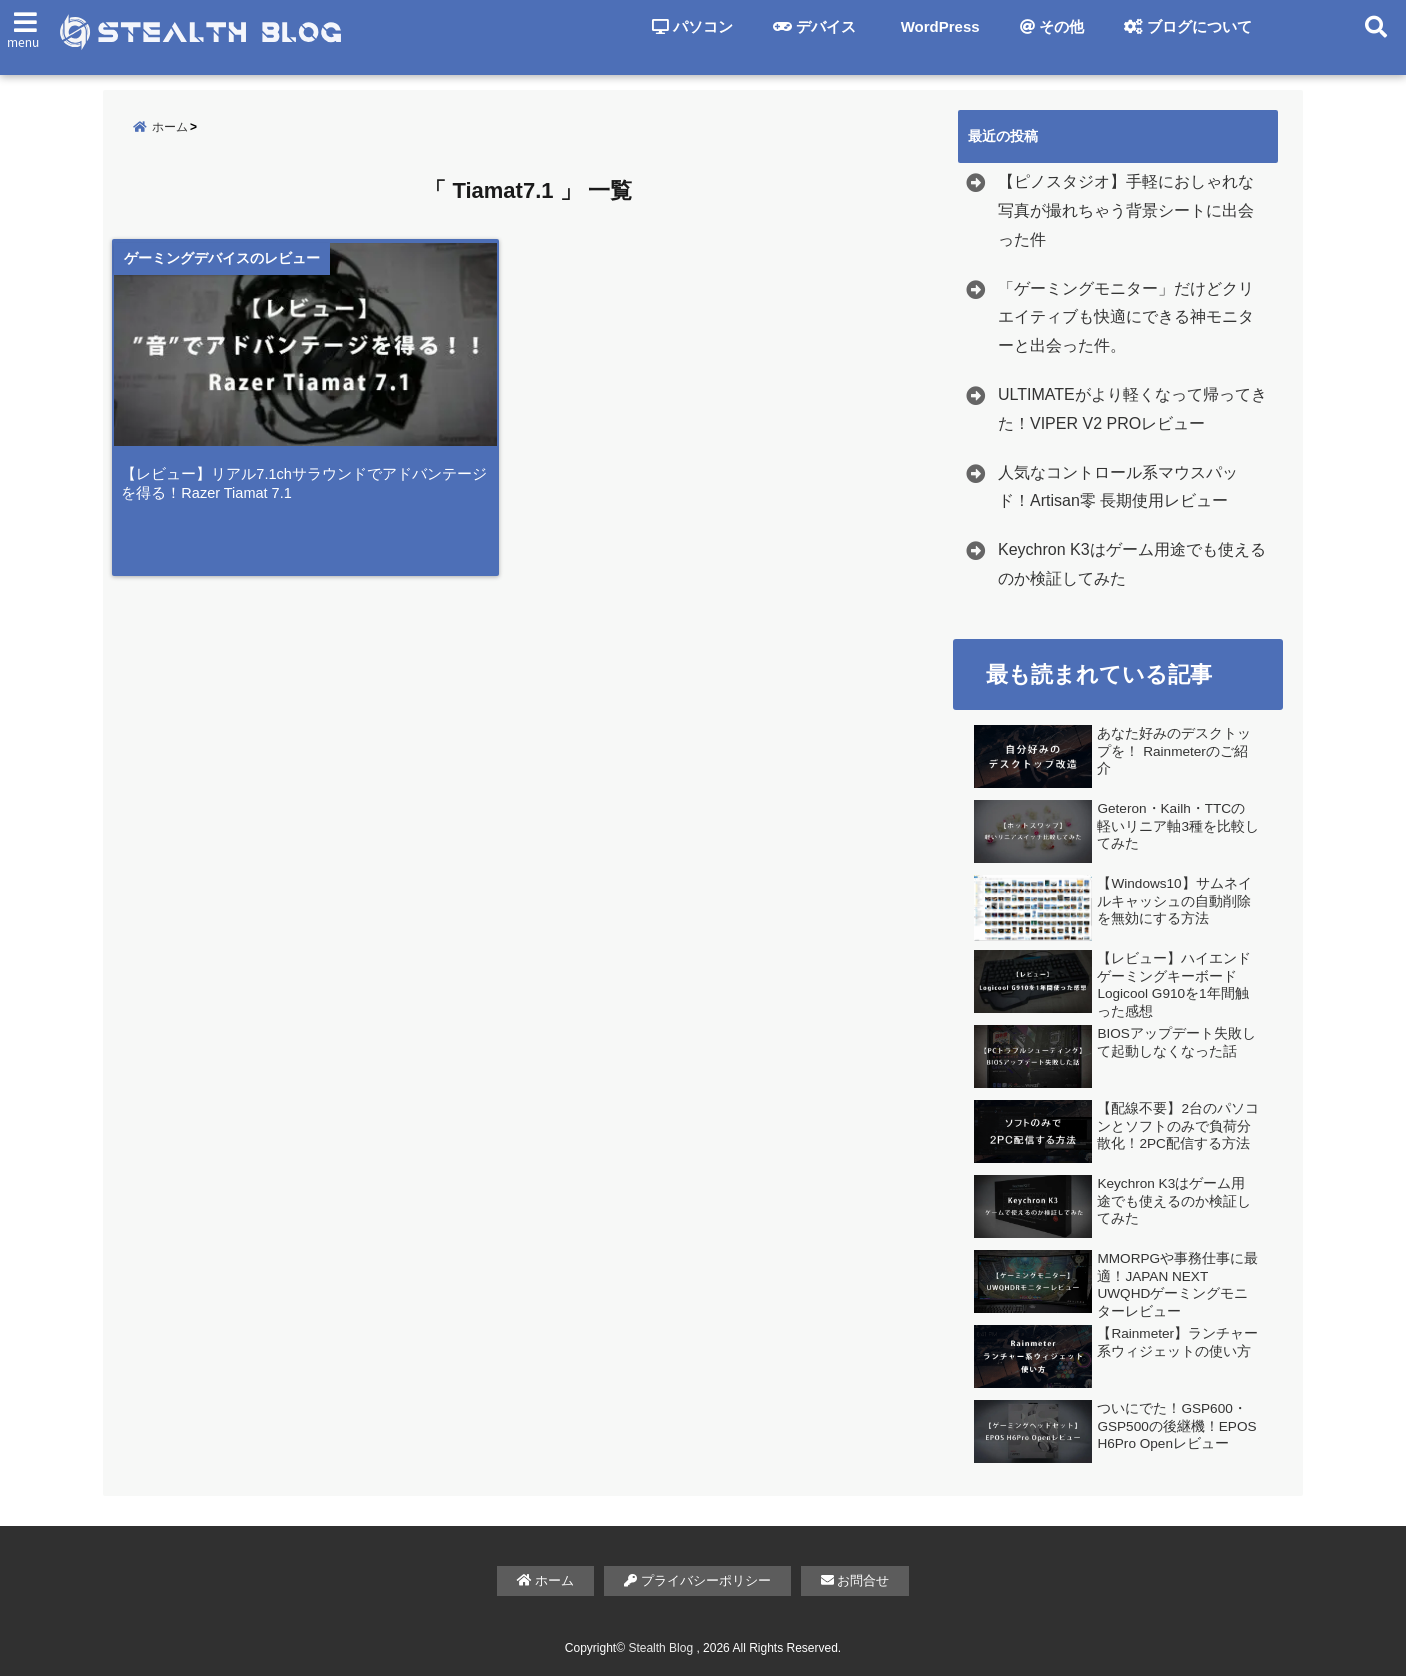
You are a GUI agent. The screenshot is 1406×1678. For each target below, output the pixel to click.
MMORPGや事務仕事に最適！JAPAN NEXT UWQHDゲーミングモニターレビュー (1177, 1287)
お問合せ (855, 1582)
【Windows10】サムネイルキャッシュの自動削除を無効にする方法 (1174, 903)
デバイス (814, 26)
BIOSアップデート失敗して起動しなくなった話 (1176, 1044)
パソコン (692, 26)
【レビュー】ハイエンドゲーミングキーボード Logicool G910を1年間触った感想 (1174, 987)
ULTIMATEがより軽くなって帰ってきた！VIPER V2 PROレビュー (1132, 411)
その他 (1052, 26)
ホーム (546, 1582)
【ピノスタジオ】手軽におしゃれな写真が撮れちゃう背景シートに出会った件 (1126, 213)
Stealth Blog (660, 1650)
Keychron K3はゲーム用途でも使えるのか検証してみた (1132, 566)
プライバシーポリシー (697, 1582)
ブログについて (1188, 26)
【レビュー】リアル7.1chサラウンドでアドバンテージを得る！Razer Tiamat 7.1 (310, 498)
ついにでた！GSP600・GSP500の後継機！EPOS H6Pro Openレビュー (1176, 1428)
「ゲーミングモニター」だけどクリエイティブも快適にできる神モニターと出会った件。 (1126, 319)
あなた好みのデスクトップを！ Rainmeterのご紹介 (1174, 753)
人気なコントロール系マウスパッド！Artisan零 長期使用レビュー (1118, 489)
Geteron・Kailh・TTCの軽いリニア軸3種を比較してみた (1178, 828)
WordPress (938, 26)
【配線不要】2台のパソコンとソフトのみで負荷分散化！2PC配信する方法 (1178, 1128)
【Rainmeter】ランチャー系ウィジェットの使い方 (1177, 1344)
